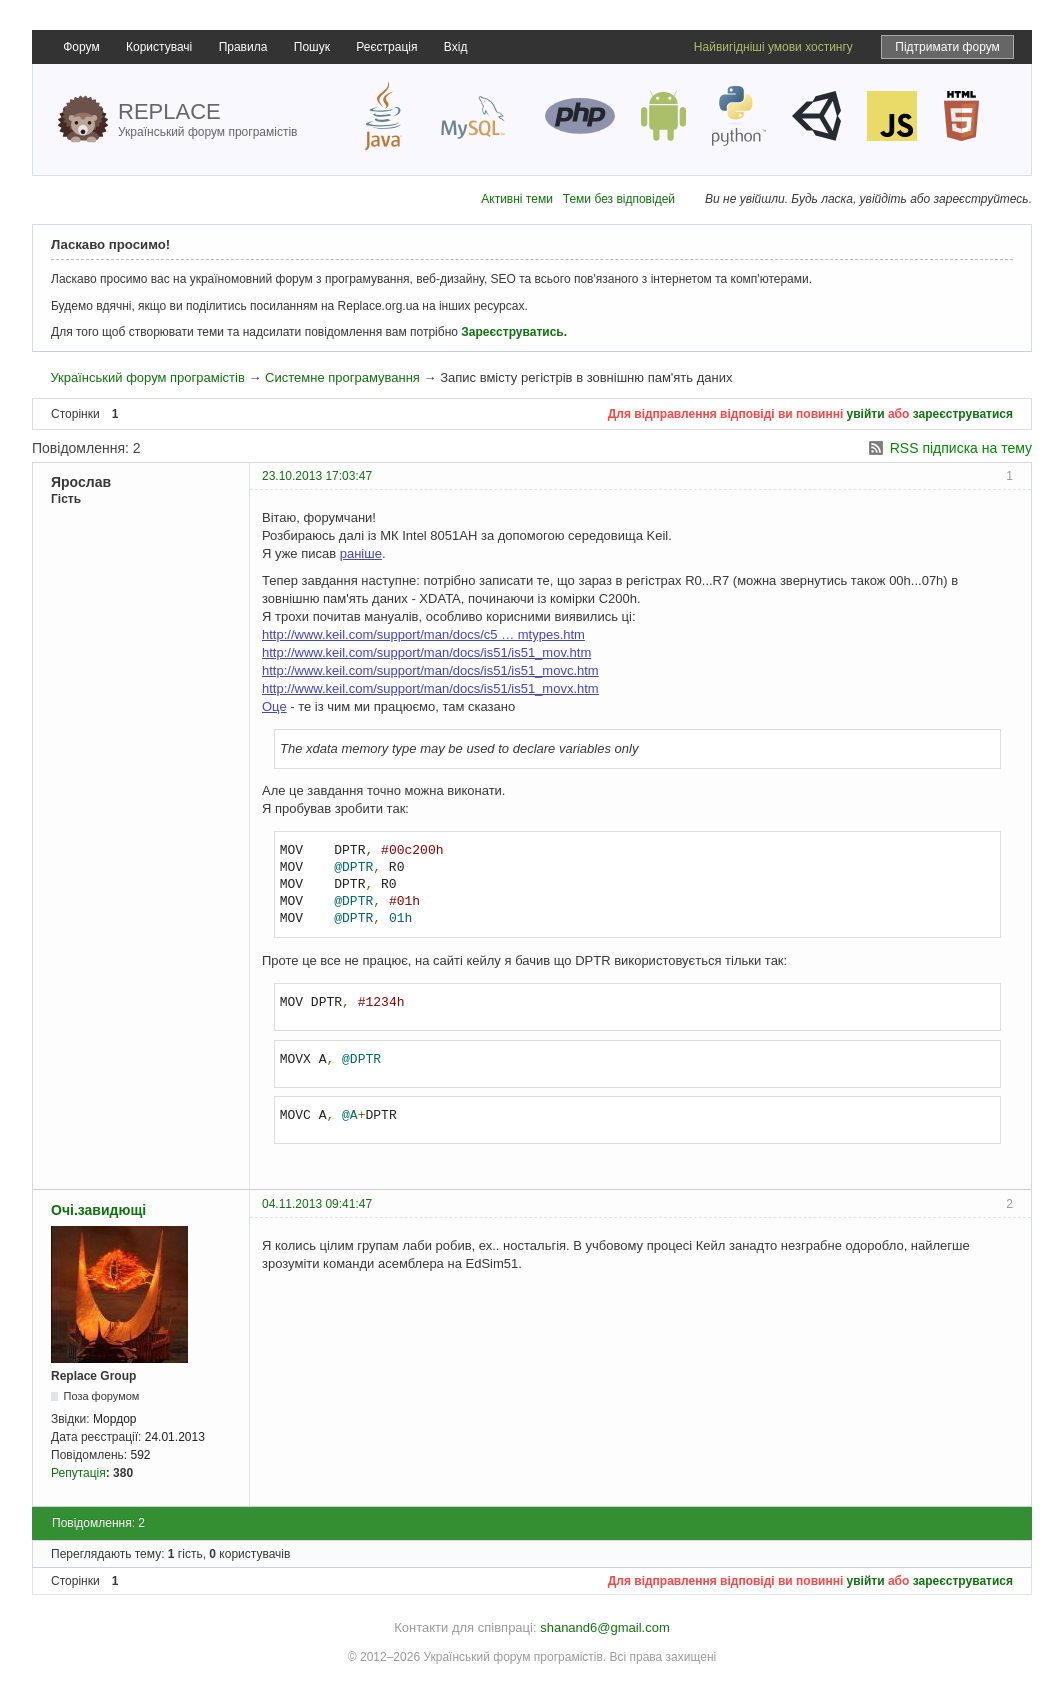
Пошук (312, 47)
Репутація (78, 1473)
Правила (243, 47)
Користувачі (159, 47)
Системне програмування (342, 377)
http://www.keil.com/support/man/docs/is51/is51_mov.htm (426, 652)
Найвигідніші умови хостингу (773, 47)
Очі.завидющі (98, 1210)
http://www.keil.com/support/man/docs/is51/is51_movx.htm (430, 688)
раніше (361, 553)
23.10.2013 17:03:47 (317, 476)
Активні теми (517, 199)
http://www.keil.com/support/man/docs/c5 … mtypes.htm (423, 634)
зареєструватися (963, 414)
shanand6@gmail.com (605, 1627)
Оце (274, 706)
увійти (866, 414)
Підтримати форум (947, 47)
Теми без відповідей (619, 199)
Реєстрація (386, 47)
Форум (81, 47)
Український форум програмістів (147, 377)
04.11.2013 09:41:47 (317, 1204)
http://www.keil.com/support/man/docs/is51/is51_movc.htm (430, 670)
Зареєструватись (512, 332)
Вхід (456, 47)
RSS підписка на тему (961, 448)
